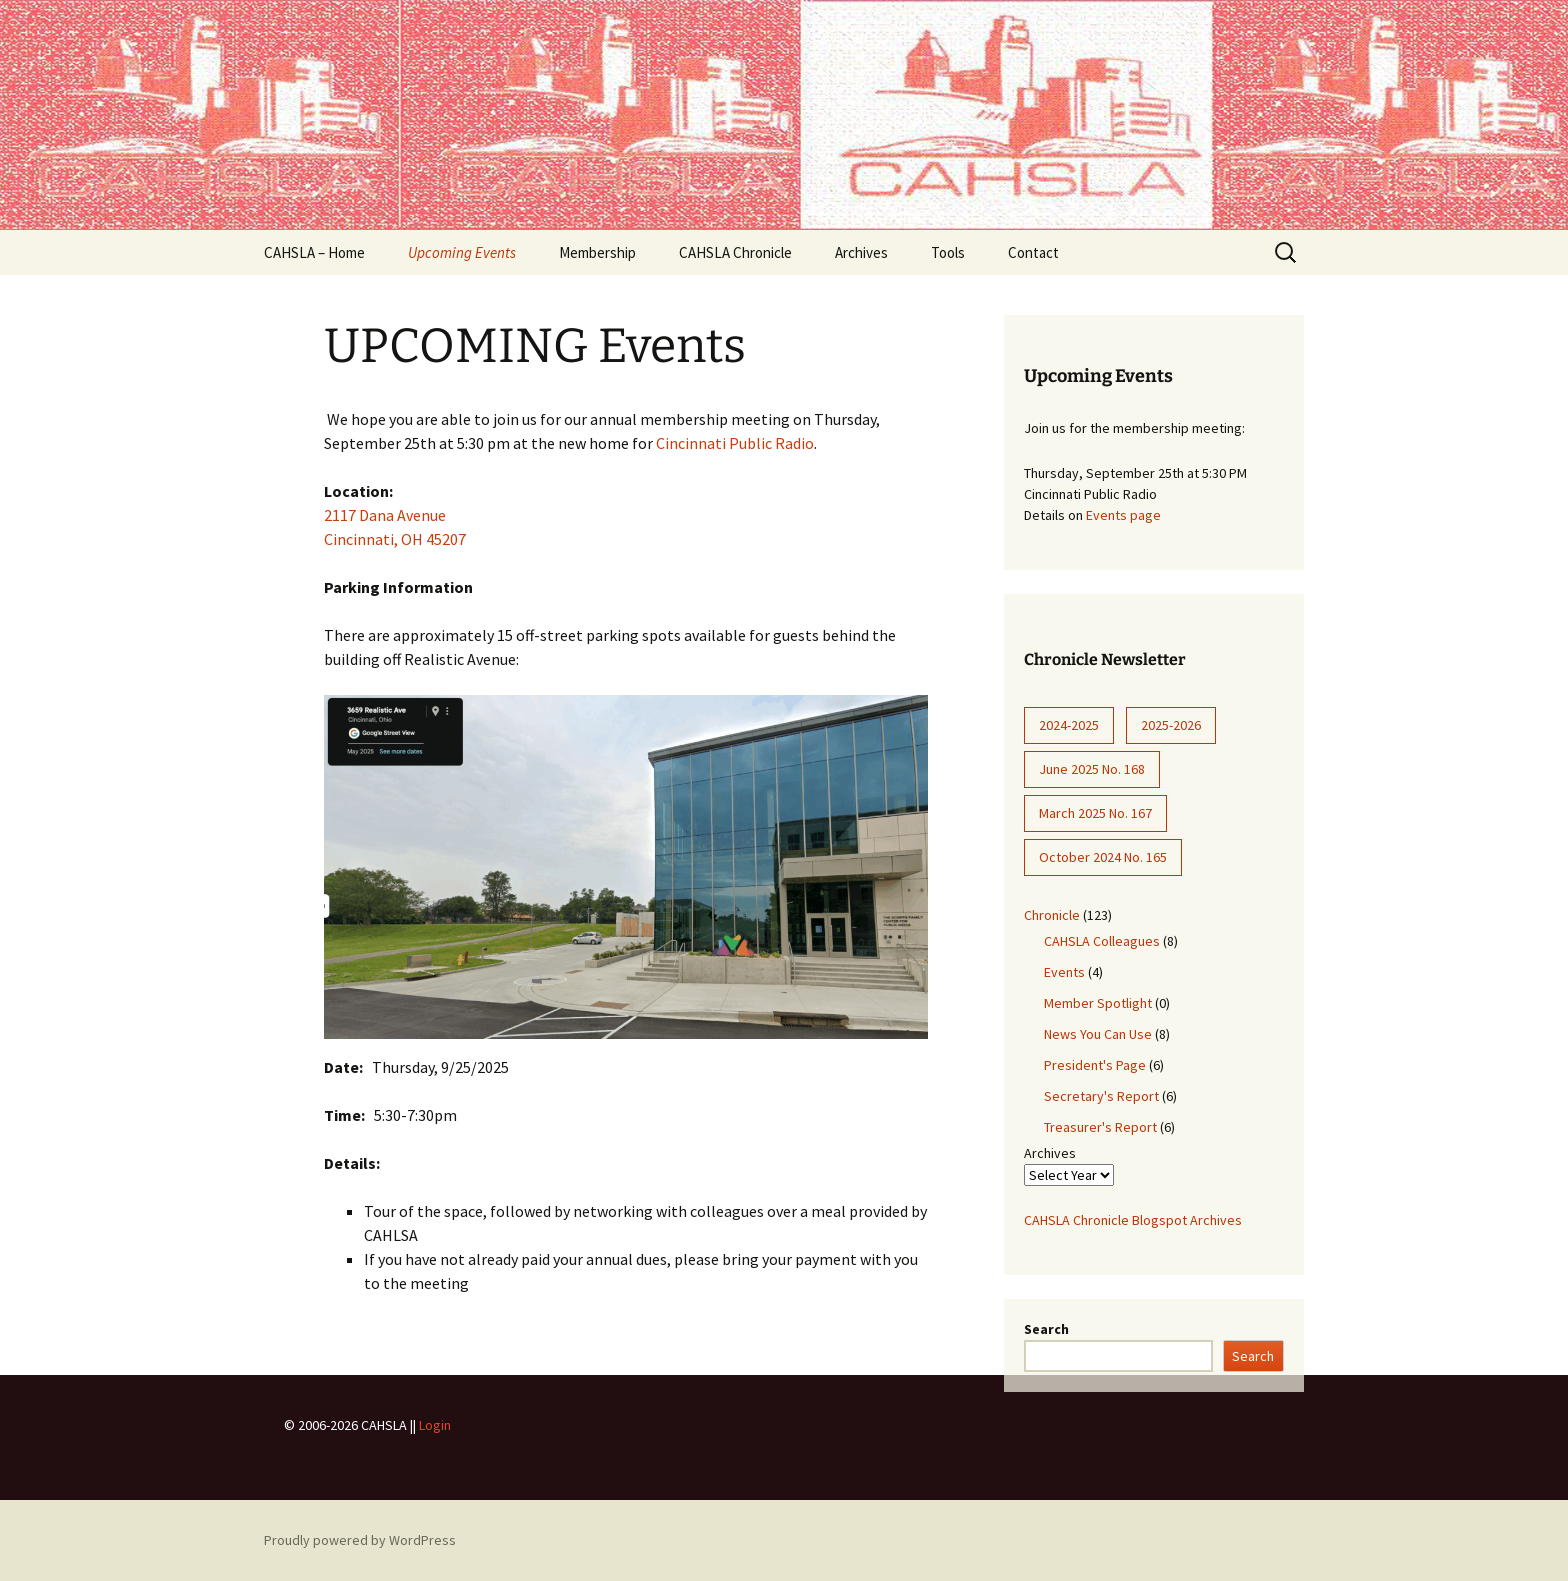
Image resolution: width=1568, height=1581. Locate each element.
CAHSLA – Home (314, 252)
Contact (1033, 252)
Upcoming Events (462, 252)
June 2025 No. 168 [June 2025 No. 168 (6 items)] (1092, 769)
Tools (948, 252)
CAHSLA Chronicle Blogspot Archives (1133, 1220)
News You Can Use (1098, 1034)
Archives (861, 252)
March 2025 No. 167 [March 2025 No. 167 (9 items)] (1095, 813)
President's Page (1095, 1065)
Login (435, 1425)
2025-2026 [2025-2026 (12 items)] (1171, 725)
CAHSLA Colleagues (1102, 941)
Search (1046, 1329)
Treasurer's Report (1100, 1127)
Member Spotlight (1098, 1003)
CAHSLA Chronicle (735, 252)
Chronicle (1052, 915)
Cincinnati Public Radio (735, 443)
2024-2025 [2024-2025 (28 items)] (1069, 725)
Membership (597, 252)
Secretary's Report (1101, 1096)
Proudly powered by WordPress (360, 1540)
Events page (1123, 515)
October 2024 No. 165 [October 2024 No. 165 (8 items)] (1103, 857)
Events (1064, 972)
